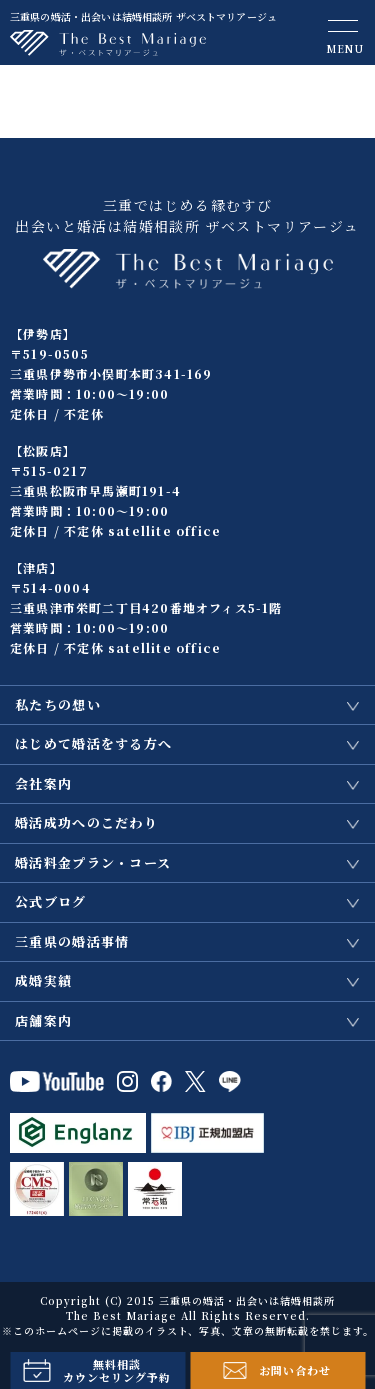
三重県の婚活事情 (72, 941)
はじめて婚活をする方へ (93, 743)
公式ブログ (51, 901)
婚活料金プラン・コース (93, 862)
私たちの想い (58, 704)
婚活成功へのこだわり (86, 822)
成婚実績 (43, 980)
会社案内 (43, 783)
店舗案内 (43, 1020)
